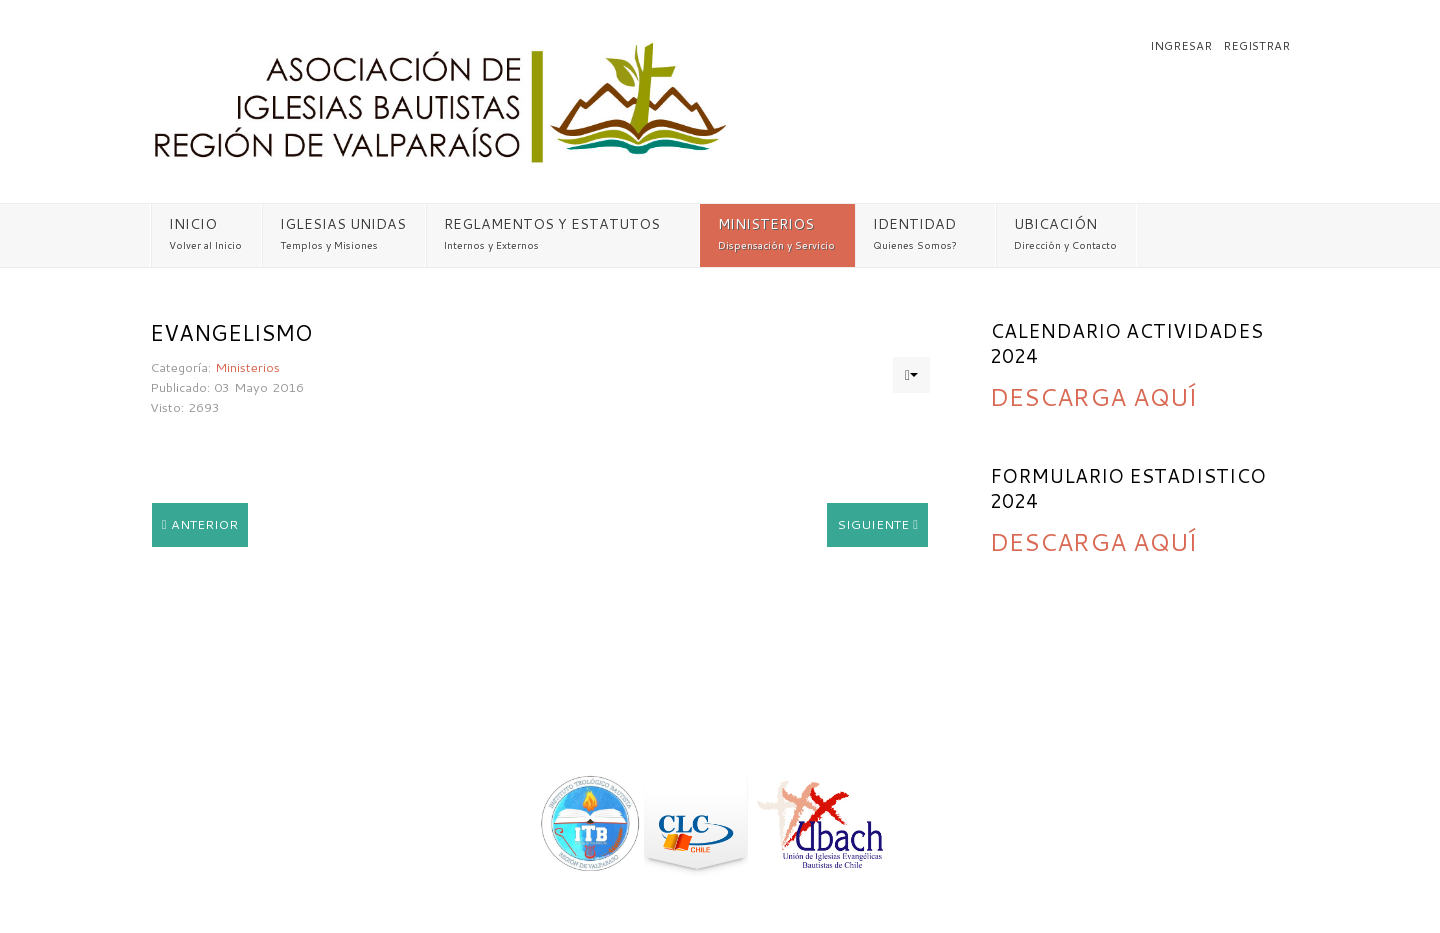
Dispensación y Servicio (776, 245)
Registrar (1256, 45)
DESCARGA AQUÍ (1093, 396)
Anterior (200, 524)
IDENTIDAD (914, 224)
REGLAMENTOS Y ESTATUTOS (552, 224)
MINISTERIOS (766, 224)
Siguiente (877, 524)
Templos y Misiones (329, 245)
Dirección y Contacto (1065, 245)
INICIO (193, 224)
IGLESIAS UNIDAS (343, 224)
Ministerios (247, 367)
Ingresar (1182, 45)
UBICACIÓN (1055, 224)
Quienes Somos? (915, 245)
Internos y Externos (491, 245)
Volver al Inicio (205, 245)
